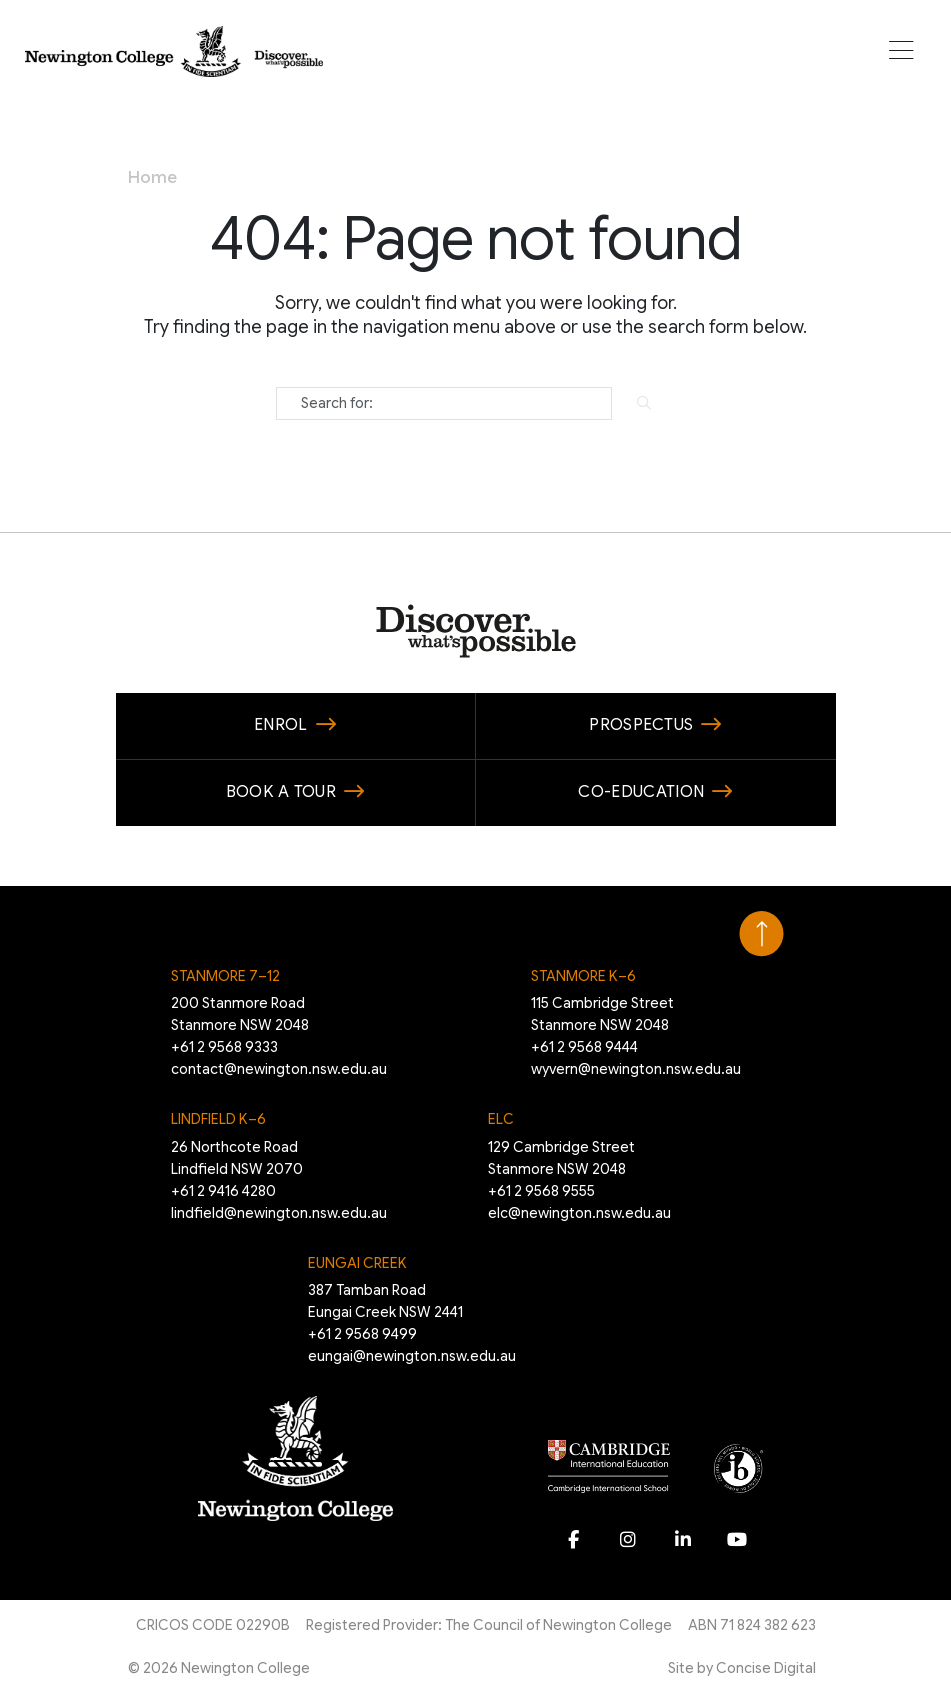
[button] (901, 51)
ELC (501, 1119)
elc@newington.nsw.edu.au (579, 1213)
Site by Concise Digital (742, 1668)
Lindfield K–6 (218, 1119)
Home (152, 177)
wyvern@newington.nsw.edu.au (636, 1069)
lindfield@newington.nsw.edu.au (279, 1213)
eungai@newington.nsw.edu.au (412, 1356)
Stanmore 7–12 (225, 976)
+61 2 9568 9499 (362, 1334)
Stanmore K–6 (583, 976)
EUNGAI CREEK (357, 1263)
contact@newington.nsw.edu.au (279, 1069)
